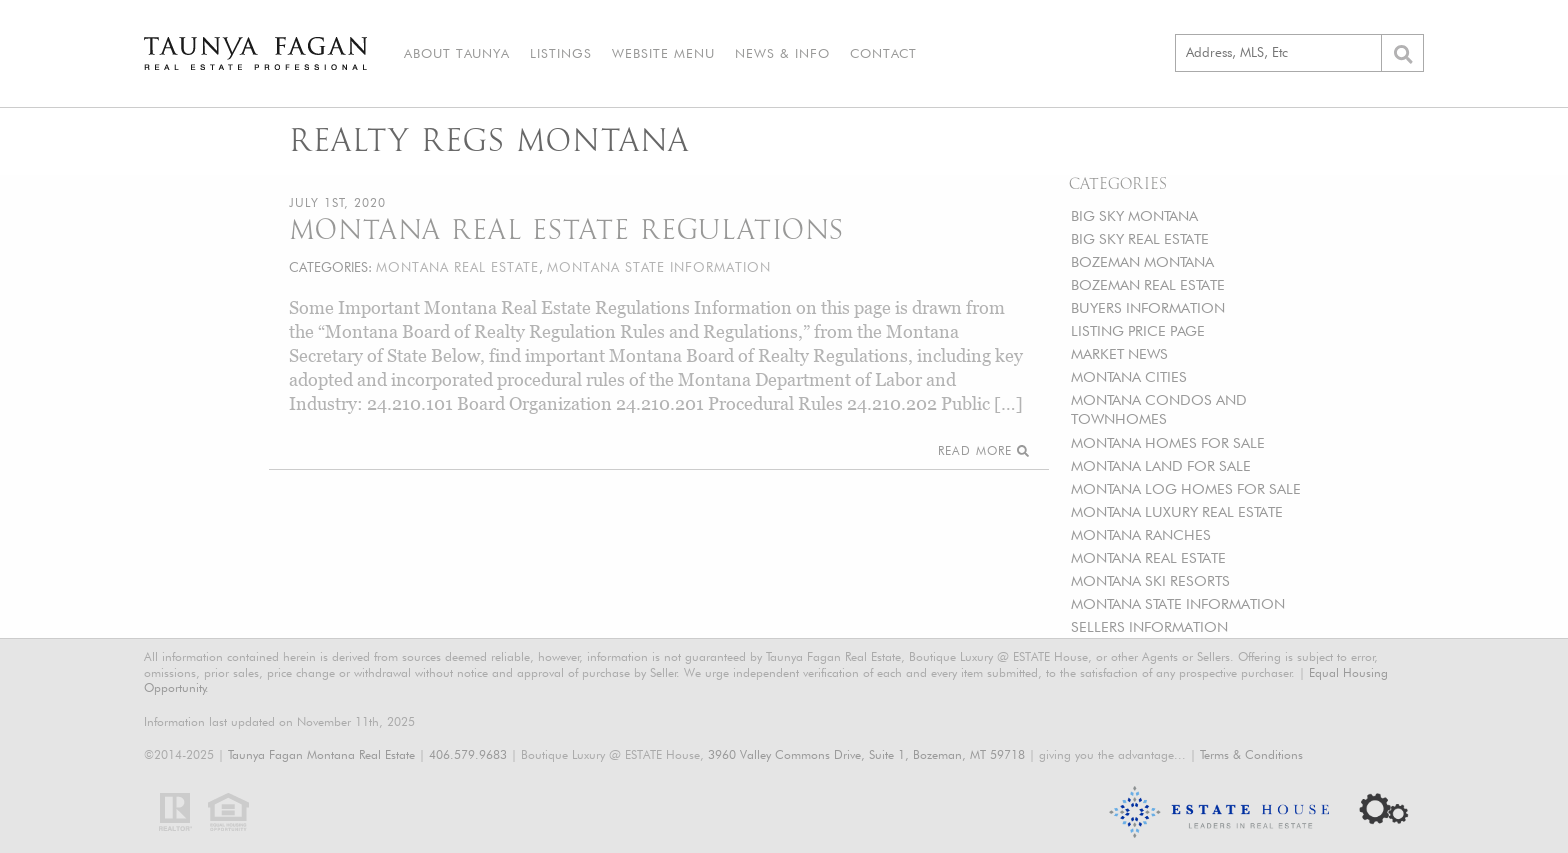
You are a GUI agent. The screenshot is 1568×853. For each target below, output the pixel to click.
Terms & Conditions (1251, 754)
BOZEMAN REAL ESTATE (1148, 284)
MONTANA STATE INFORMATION (1178, 603)
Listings (561, 53)
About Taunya (457, 53)
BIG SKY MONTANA (1134, 215)
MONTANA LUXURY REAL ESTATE (1177, 511)
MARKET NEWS (1119, 353)
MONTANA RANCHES (1141, 534)
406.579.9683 (468, 754)
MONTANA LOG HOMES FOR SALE (1186, 488)
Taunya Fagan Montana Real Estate (321, 754)
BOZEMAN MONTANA (1142, 261)
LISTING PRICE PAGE (1138, 330)
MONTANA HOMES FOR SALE (1168, 442)
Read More (983, 450)
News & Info (782, 53)
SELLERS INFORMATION (1149, 626)
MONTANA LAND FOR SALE (1161, 465)
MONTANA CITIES (1129, 376)
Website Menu (663, 53)
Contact (883, 53)
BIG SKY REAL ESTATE (1140, 238)
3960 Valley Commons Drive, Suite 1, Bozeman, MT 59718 (866, 754)
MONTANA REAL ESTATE (1148, 557)
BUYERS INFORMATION (1148, 307)
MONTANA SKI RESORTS (1150, 580)
